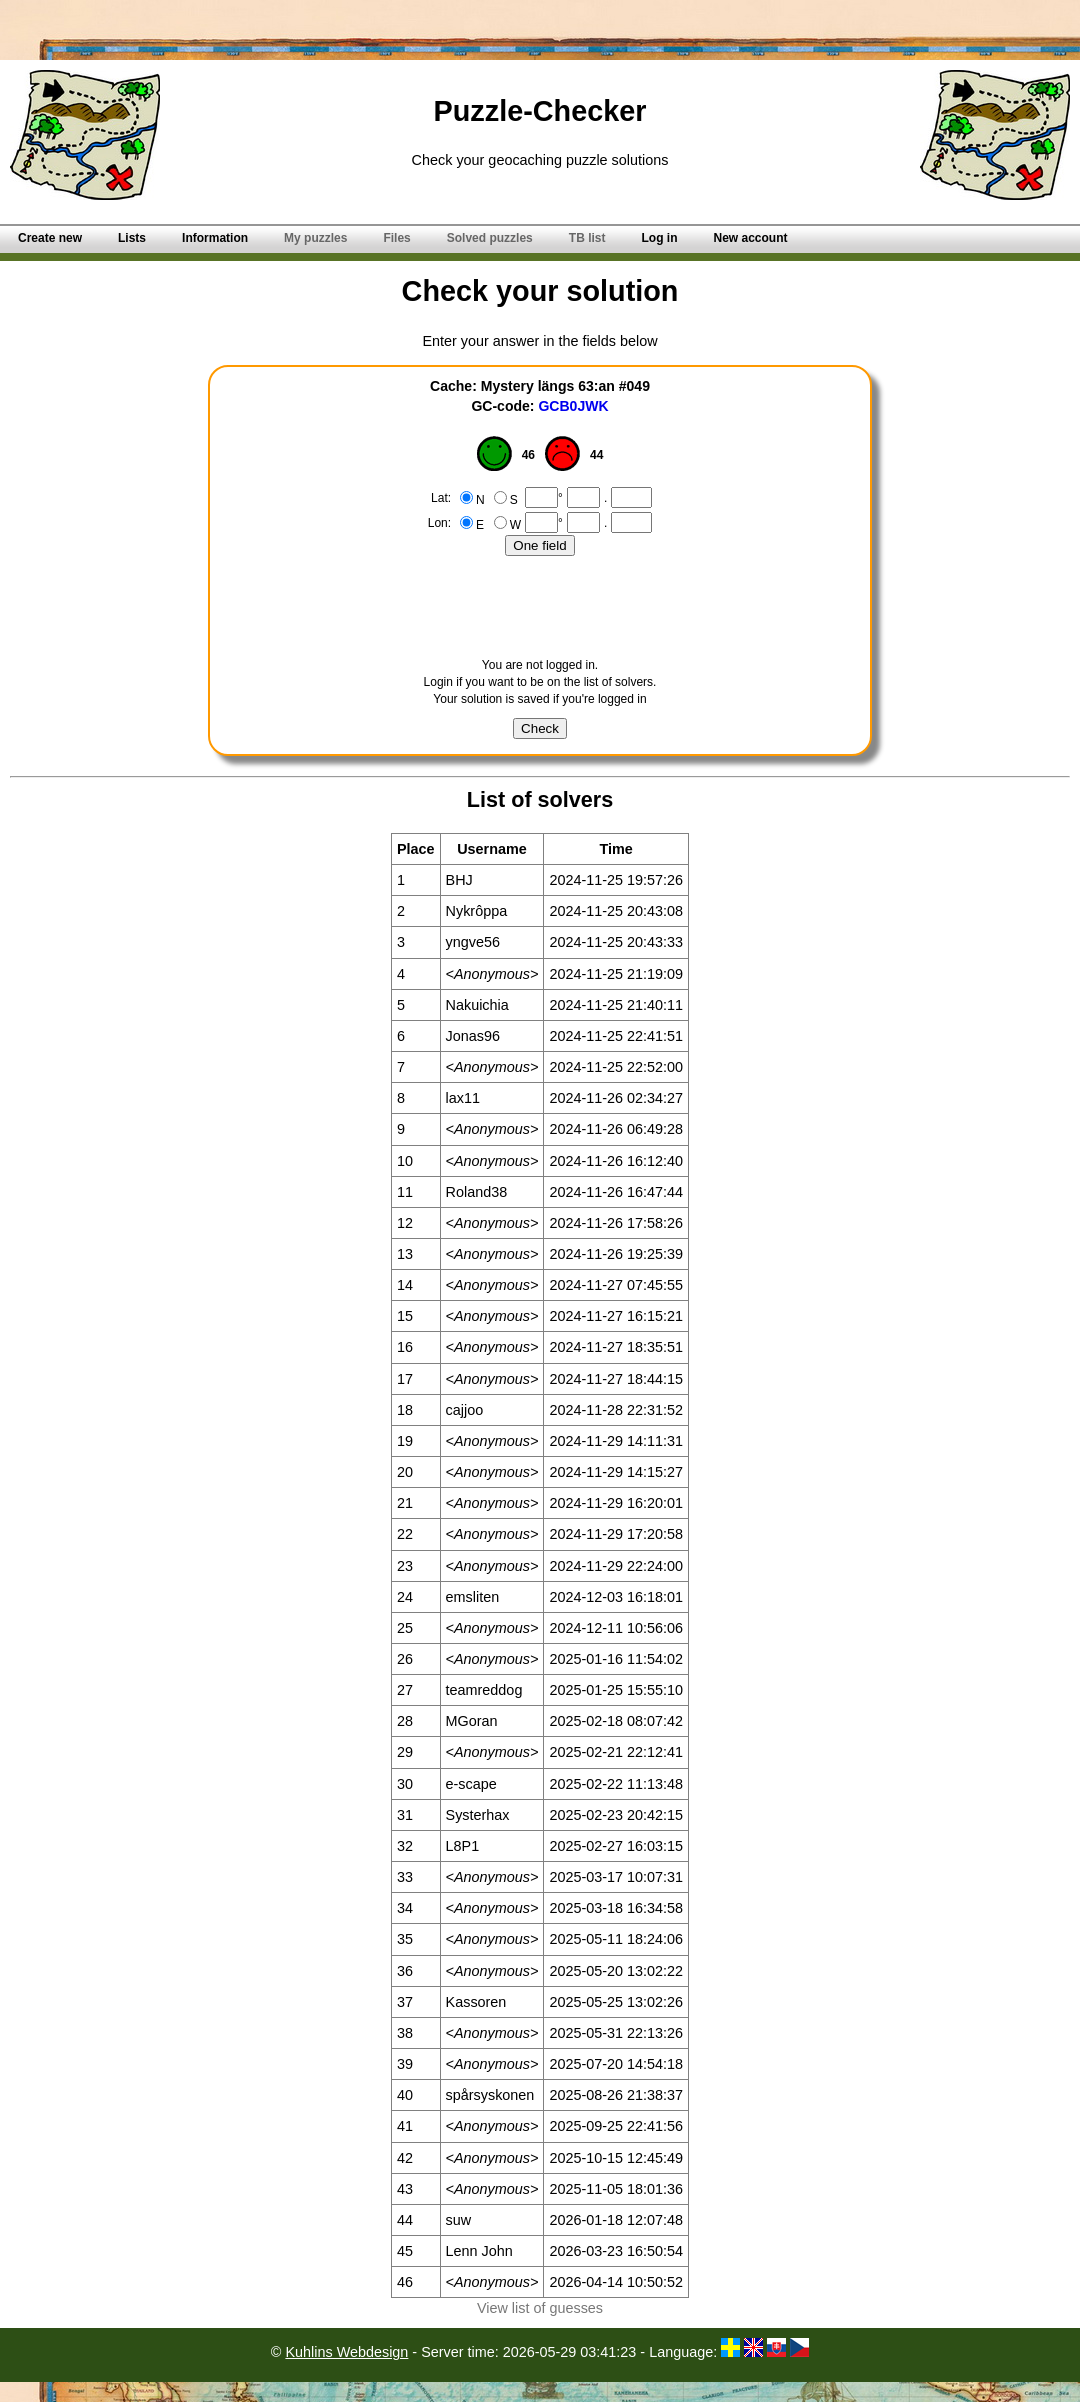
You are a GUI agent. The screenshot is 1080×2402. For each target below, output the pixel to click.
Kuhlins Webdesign (346, 2352)
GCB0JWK (573, 406)
